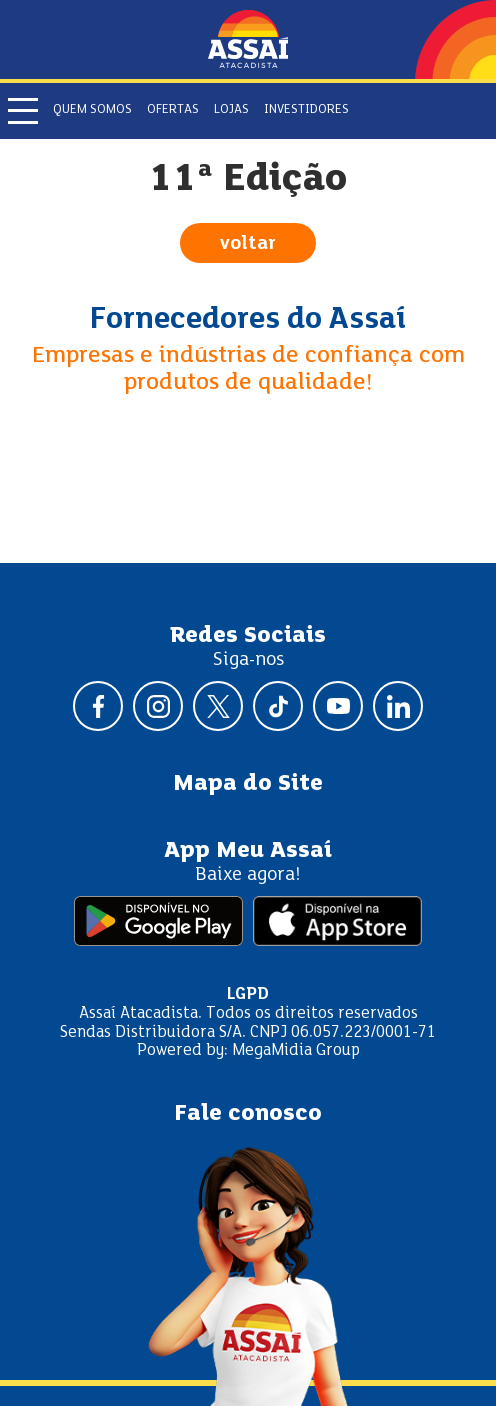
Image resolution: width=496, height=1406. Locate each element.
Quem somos (92, 110)
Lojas (231, 110)
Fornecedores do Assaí (248, 320)
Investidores (306, 110)
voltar (248, 244)
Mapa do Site (248, 784)
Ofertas (173, 110)
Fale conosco (248, 1114)
